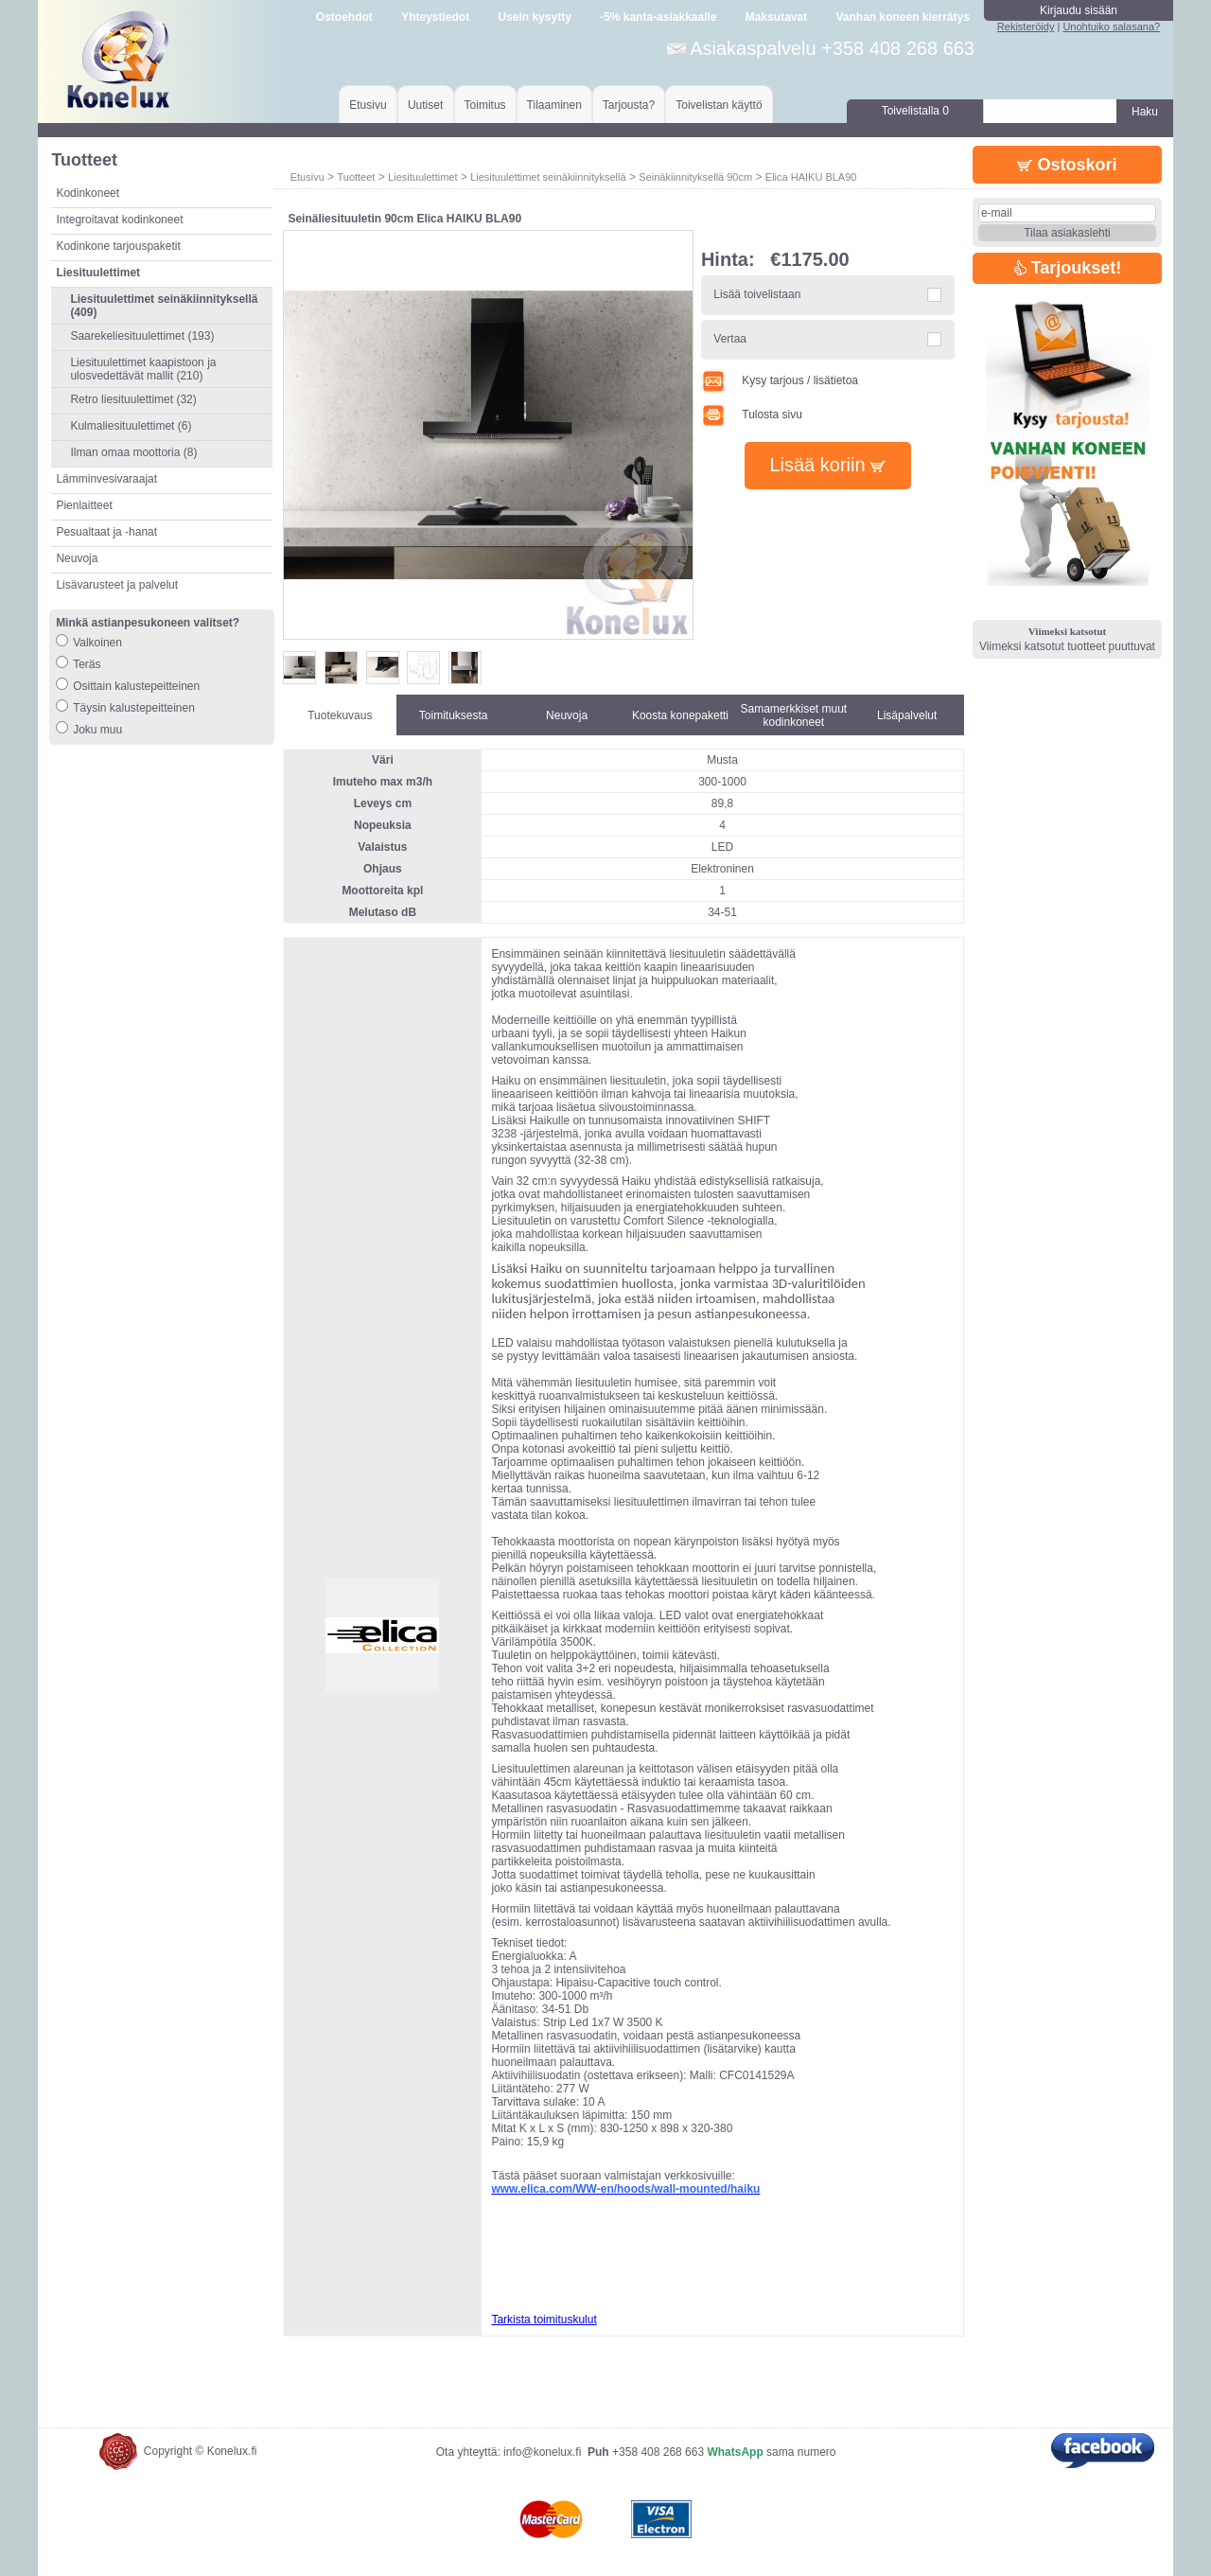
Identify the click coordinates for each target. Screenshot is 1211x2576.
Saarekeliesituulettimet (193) (142, 336)
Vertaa (729, 338)
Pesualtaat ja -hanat (106, 531)
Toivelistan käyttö (719, 105)
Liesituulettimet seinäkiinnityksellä (547, 177)
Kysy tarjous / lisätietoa (779, 380)
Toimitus (485, 105)
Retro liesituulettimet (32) (133, 399)
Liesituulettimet (422, 177)
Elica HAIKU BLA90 (811, 177)
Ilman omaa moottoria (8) (133, 452)
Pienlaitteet (84, 505)
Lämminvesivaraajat (106, 478)
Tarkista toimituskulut (543, 2319)
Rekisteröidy (1026, 26)
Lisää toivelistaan (756, 294)
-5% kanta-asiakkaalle (658, 17)
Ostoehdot (344, 17)
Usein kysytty (534, 17)
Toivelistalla (915, 110)
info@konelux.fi (542, 2452)
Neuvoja (76, 558)
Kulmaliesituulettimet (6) (130, 425)
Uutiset (425, 105)
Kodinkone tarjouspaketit (118, 246)
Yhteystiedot (435, 17)
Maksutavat (776, 17)
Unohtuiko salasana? (1111, 26)
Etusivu (367, 105)
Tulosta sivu (751, 414)
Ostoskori (1066, 164)
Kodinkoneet (87, 193)
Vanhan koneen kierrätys (902, 17)
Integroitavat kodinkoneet (119, 219)
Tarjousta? (629, 105)
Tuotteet (356, 177)
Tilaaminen (554, 105)
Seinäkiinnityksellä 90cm (695, 177)
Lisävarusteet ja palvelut (117, 584)
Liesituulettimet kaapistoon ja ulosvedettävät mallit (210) (143, 369)
